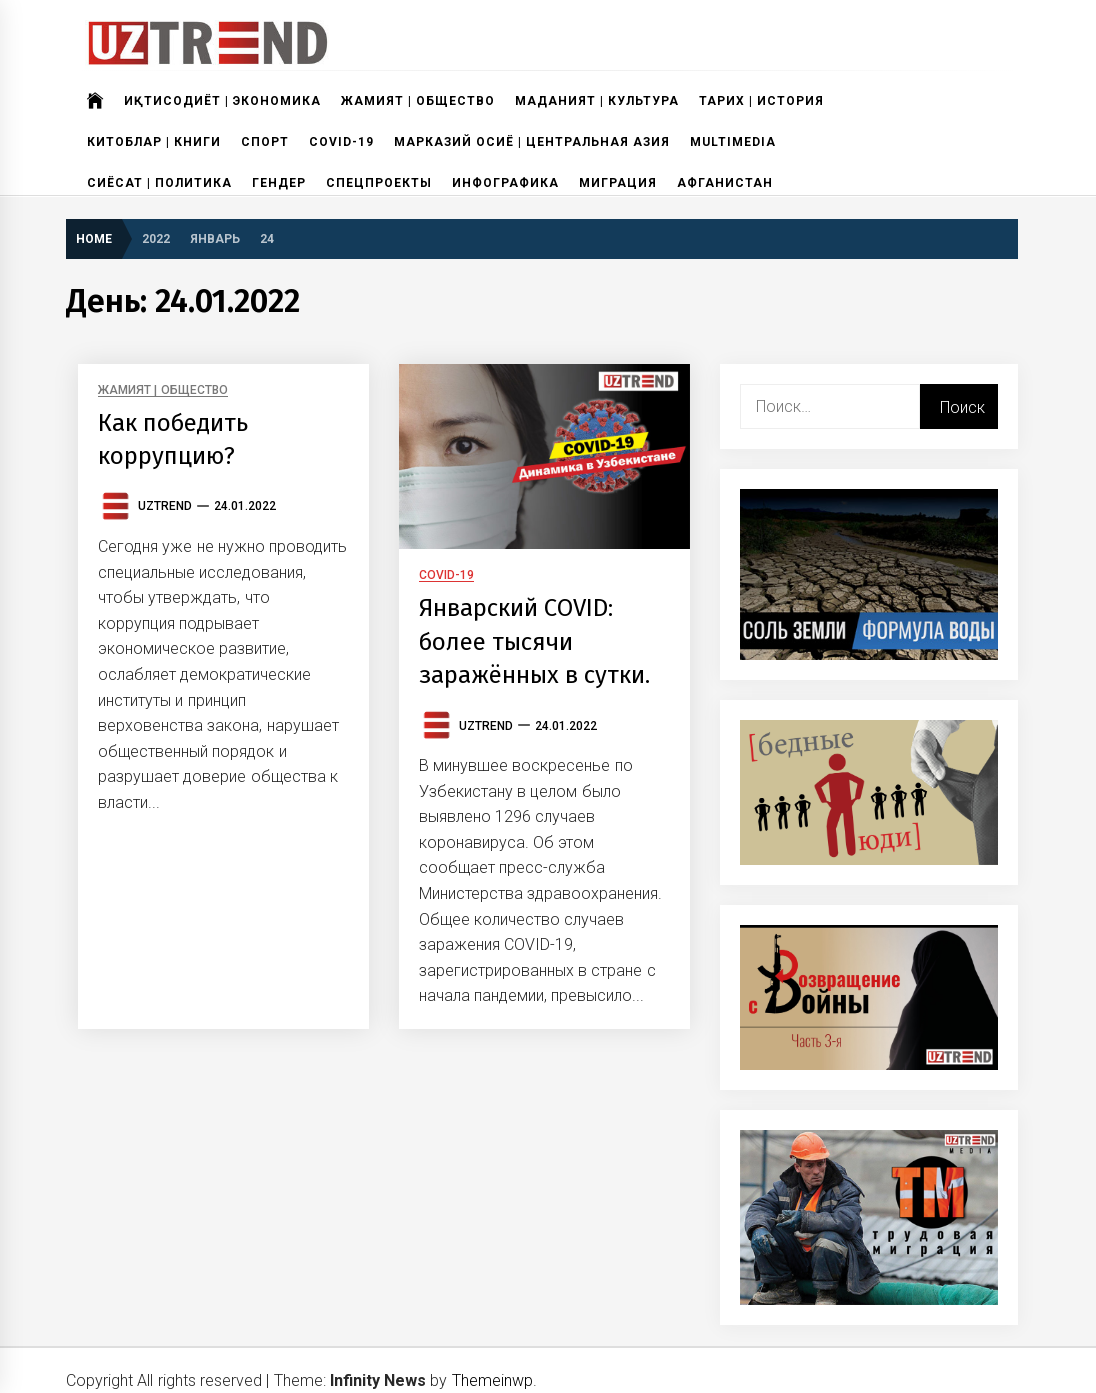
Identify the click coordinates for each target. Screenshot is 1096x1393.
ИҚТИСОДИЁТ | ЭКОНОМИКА (222, 101)
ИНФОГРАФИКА (505, 183)
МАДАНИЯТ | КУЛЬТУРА (597, 101)
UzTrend (165, 506)
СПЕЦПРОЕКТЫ (379, 183)
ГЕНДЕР (279, 183)
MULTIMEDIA (733, 142)
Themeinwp (492, 1380)
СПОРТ (265, 142)
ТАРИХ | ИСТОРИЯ (761, 101)
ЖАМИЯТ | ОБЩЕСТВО (418, 101)
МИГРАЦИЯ (618, 183)
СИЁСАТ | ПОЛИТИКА (159, 183)
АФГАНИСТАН (725, 183)
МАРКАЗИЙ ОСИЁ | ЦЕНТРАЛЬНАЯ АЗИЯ (532, 142)
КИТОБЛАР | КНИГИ (154, 142)
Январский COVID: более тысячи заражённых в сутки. (535, 649)
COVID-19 (341, 142)
